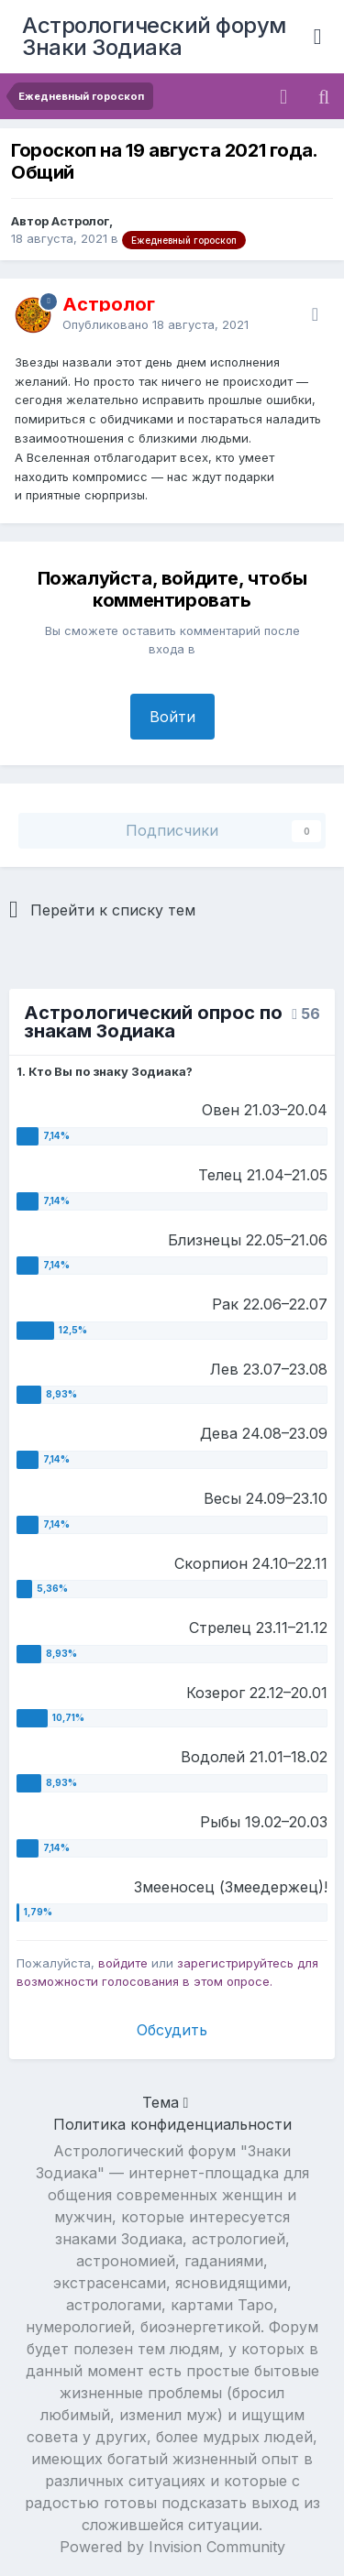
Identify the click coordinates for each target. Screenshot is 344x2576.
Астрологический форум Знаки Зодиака (154, 36)
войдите (123, 1963)
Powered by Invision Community (172, 2547)
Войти (172, 716)
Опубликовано (155, 324)
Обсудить (172, 2030)
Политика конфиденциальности (172, 2124)
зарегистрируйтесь (235, 1963)
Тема (165, 2102)
